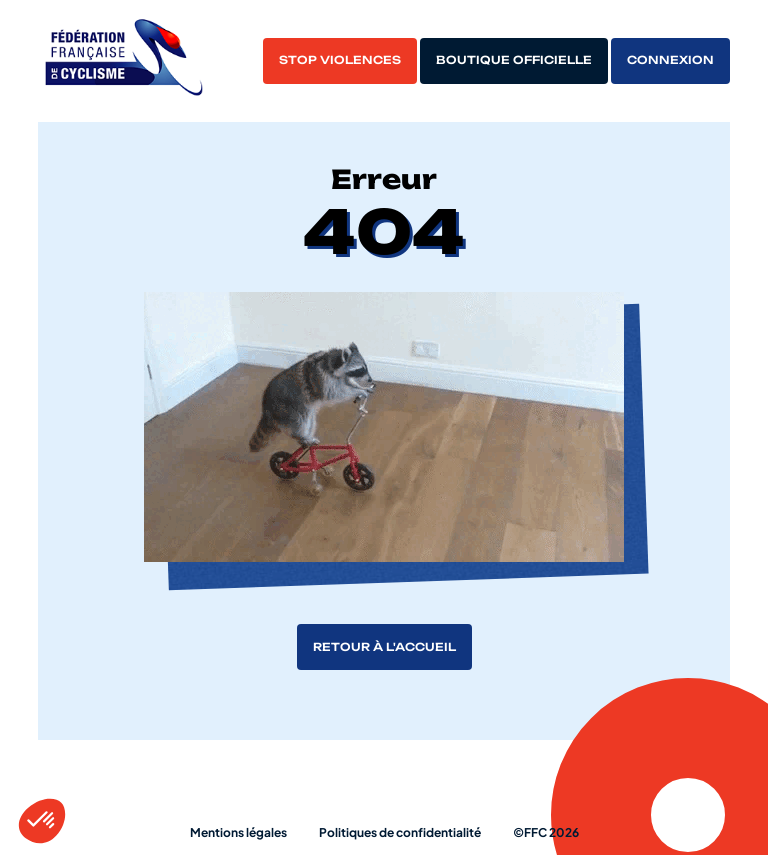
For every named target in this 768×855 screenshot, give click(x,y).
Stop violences (340, 60)
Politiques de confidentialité (400, 832)
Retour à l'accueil (384, 647)
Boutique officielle (514, 60)
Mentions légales (238, 832)
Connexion (670, 60)
